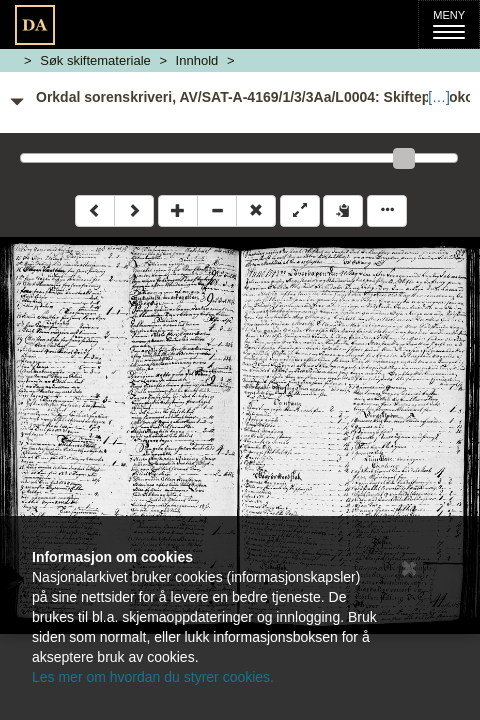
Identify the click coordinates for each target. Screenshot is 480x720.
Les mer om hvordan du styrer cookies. (153, 677)
